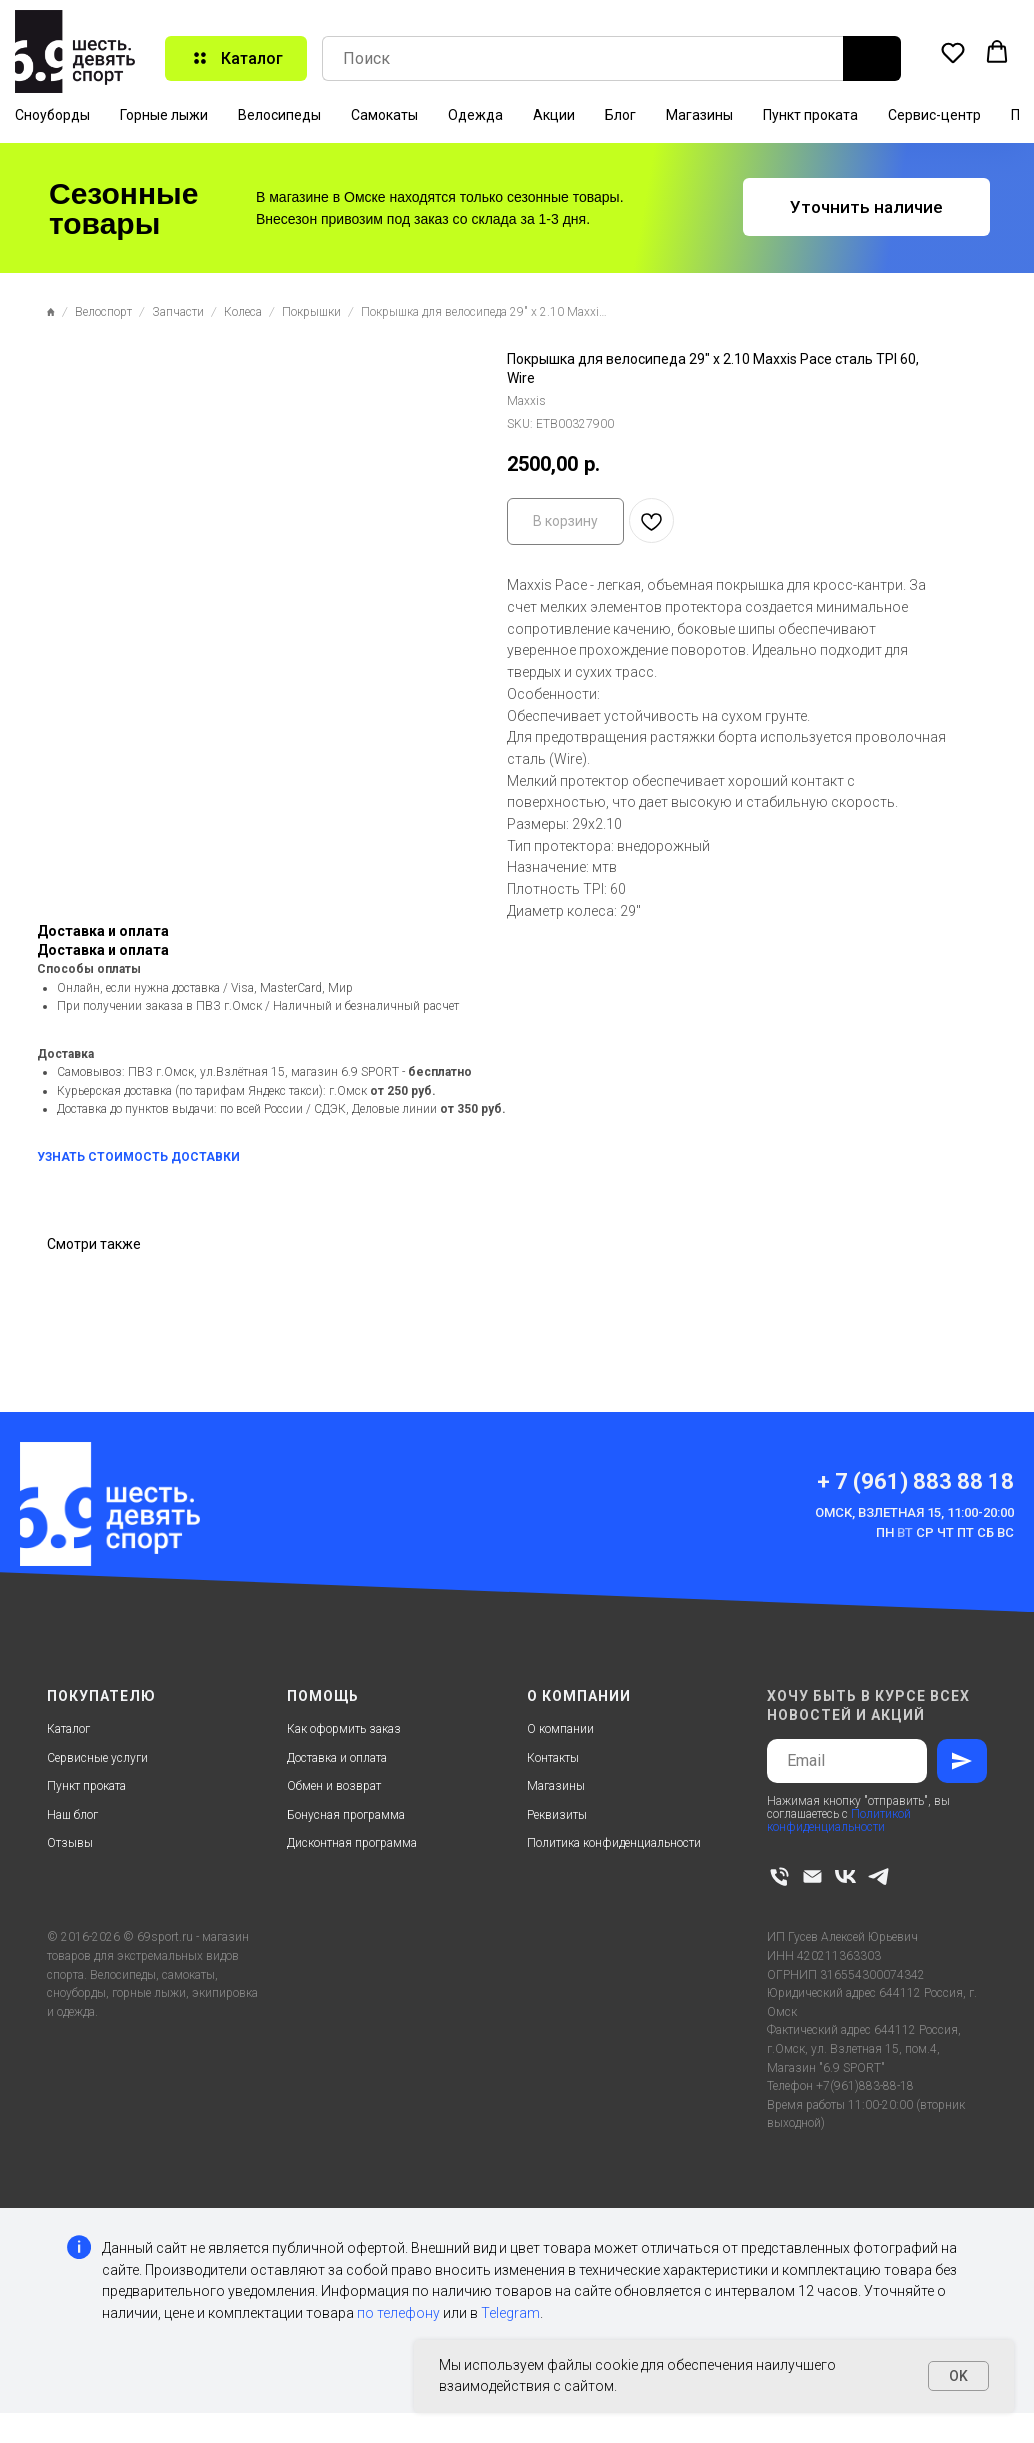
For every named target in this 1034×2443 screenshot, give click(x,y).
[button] (953, 52)
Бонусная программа (346, 1815)
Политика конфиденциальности (614, 1843)
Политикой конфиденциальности (839, 1820)
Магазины (699, 115)
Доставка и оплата (337, 1758)
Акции (554, 115)
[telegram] (878, 1876)
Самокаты (384, 115)
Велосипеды (279, 115)
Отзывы (70, 1843)
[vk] (845, 1876)
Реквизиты (557, 1815)
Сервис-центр (934, 115)
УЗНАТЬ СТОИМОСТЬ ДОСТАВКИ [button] (138, 1157)
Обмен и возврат (334, 1786)
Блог (620, 115)
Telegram (510, 2313)
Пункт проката (810, 115)
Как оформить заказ (344, 1729)
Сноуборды (52, 115)
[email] (812, 1876)
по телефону (398, 2313)
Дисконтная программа (352, 1843)
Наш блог (72, 1815)
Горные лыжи (164, 115)
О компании (560, 1729)
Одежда (475, 115)
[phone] (779, 1876)
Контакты (553, 1758)
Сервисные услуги (97, 1758)
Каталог (68, 1729)
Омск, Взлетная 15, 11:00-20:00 (914, 1512)
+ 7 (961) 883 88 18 (915, 1481)
